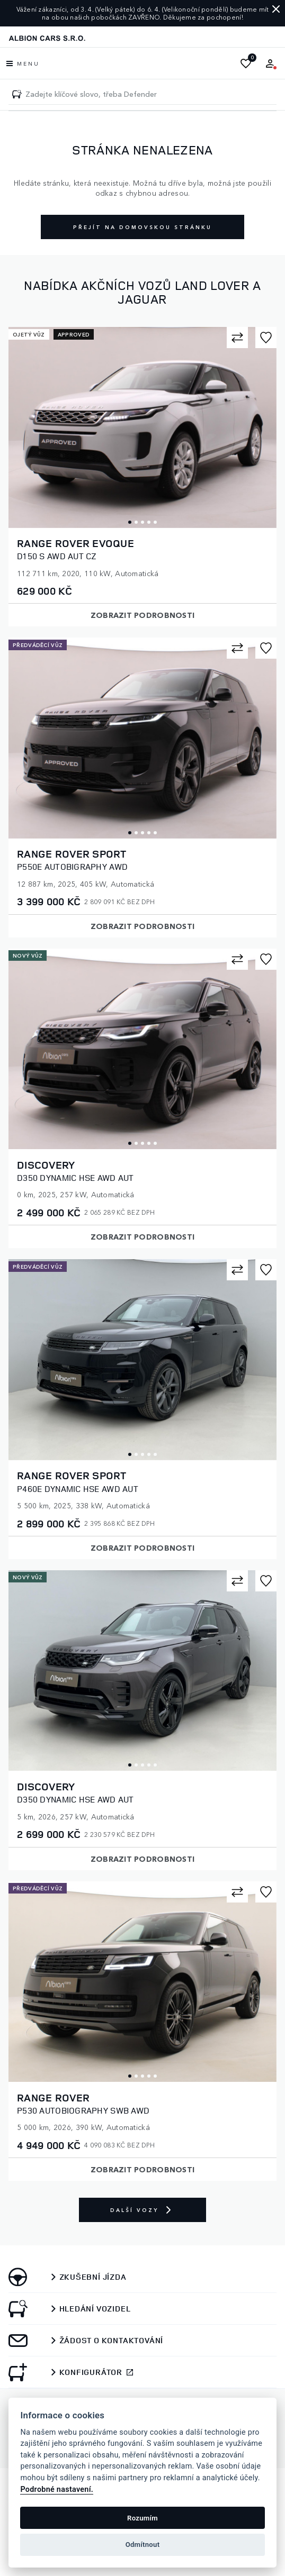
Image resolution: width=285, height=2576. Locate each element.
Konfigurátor (91, 2372)
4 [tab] (148, 522)
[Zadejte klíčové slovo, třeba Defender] (16, 94)
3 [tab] (142, 522)
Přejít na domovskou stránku (142, 227)
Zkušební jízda (93, 2277)
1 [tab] (129, 522)
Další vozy (142, 2210)
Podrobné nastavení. (56, 2489)
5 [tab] (155, 522)
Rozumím (142, 2518)
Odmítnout (143, 2544)
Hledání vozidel (95, 2309)
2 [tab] (136, 522)
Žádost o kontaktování (111, 2340)
